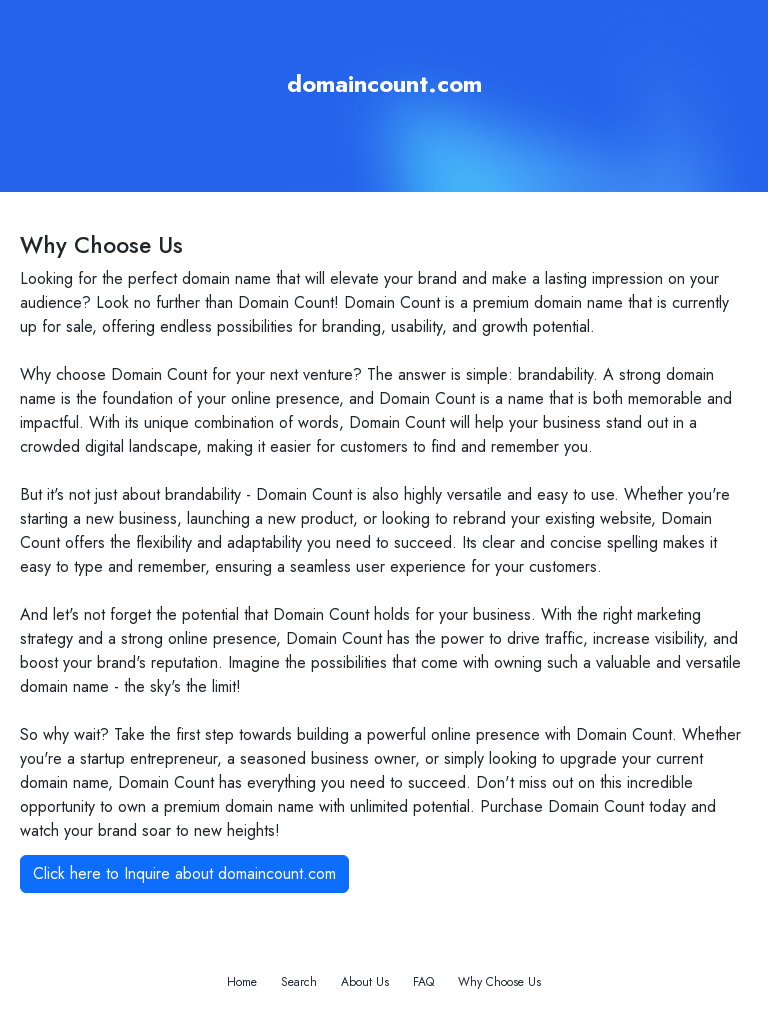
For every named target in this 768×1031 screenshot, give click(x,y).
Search (299, 982)
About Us (365, 982)
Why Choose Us (499, 982)
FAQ (423, 982)
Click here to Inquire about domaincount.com (184, 873)
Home (242, 982)
